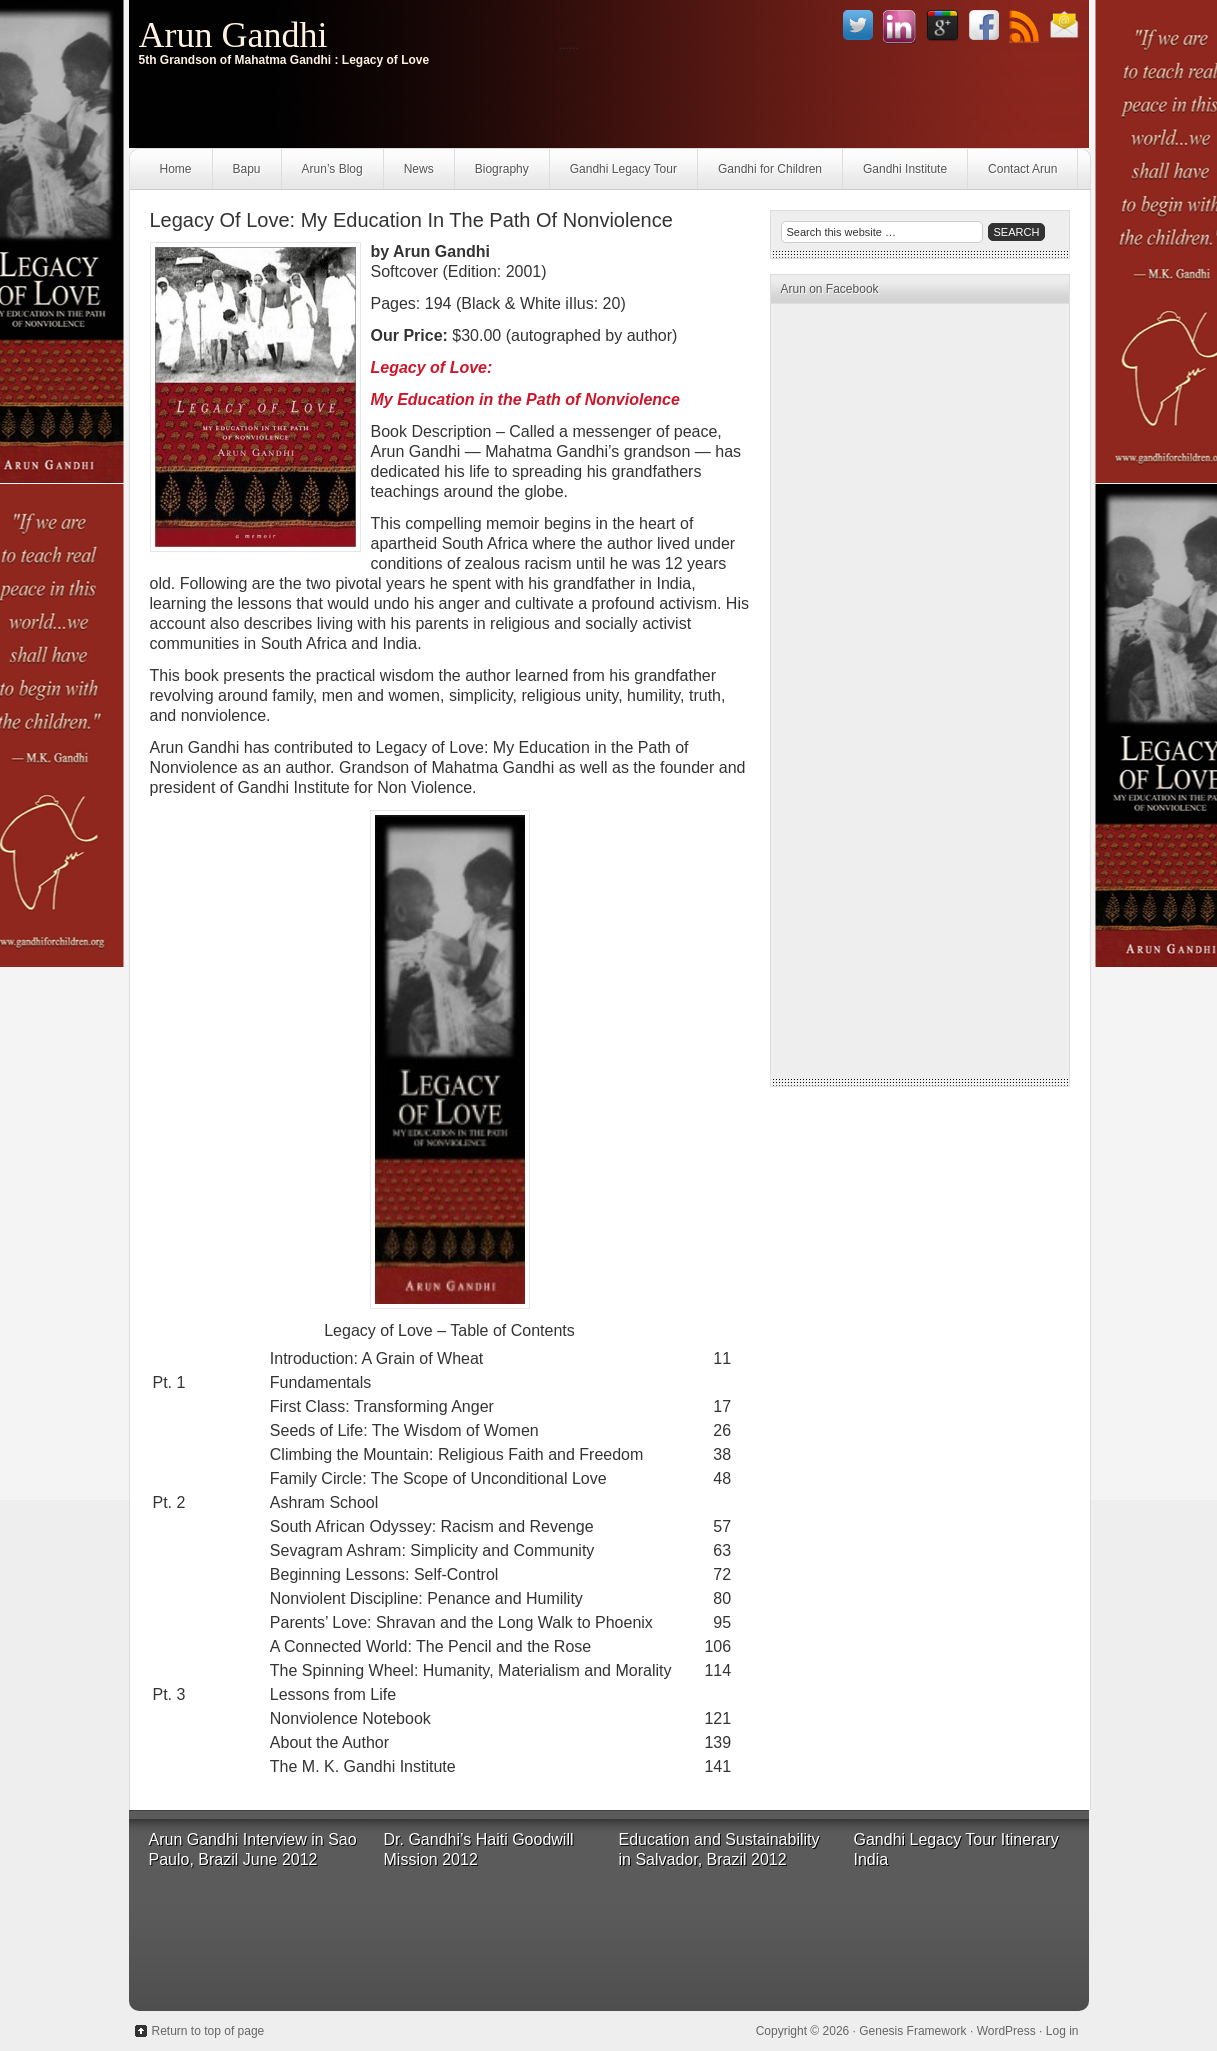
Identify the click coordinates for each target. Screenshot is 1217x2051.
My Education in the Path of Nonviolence (525, 399)
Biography (502, 169)
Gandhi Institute (905, 169)
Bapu (247, 169)
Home (176, 169)
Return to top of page (208, 2031)
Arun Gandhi (233, 35)
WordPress (1006, 2031)
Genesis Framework (912, 2031)
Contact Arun (1022, 169)
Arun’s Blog (332, 169)
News (419, 169)
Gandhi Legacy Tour (623, 169)
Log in (1062, 2031)
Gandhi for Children (770, 169)
